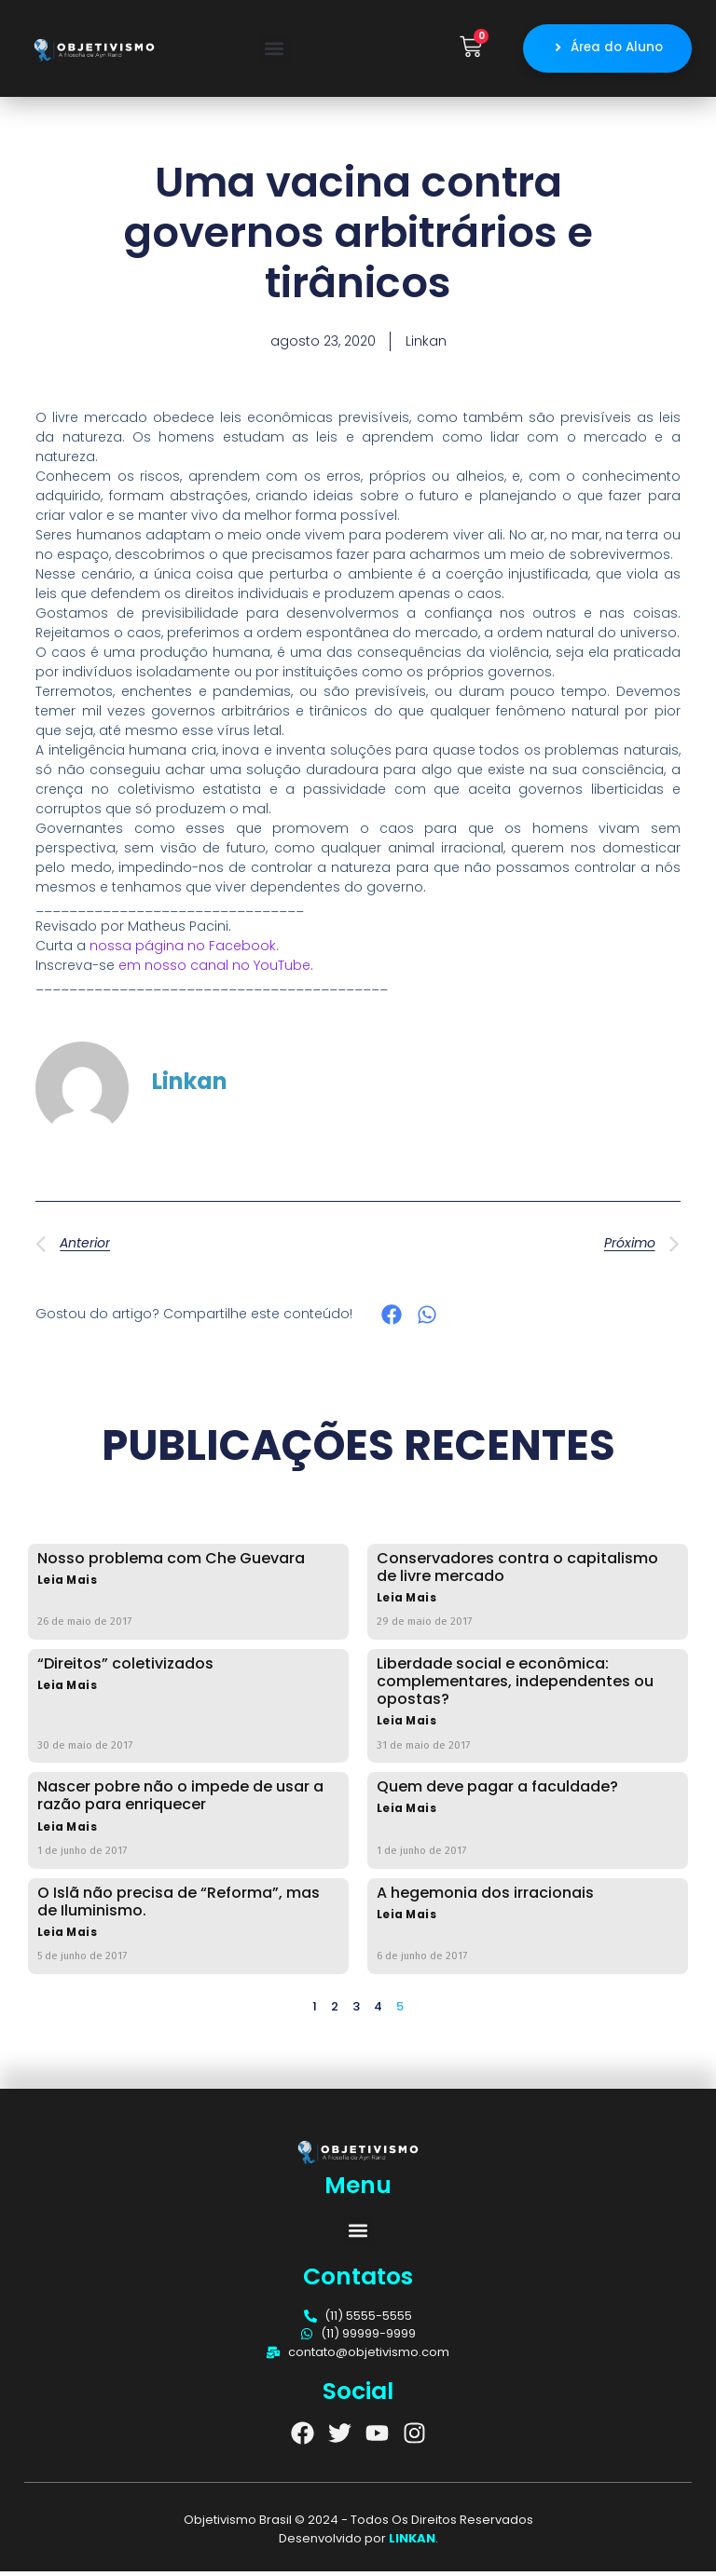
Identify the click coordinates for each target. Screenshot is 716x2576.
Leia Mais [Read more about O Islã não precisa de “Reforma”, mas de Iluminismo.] (67, 1937)
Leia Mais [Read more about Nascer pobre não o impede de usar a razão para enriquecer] (67, 1832)
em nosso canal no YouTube (214, 970)
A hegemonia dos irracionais (485, 1897)
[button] (274, 50)
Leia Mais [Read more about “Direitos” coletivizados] (67, 1690)
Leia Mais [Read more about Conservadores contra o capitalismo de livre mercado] (406, 1603)
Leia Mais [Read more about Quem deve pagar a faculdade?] (406, 1813)
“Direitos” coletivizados (125, 1668)
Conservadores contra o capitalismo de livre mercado (517, 1571)
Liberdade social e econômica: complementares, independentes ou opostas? (515, 1685)
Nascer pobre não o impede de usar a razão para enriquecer (180, 1800)
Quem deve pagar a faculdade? (497, 1791)
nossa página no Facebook (183, 950)
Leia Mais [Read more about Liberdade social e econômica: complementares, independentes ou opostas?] (406, 1726)
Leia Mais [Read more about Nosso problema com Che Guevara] (67, 1585)
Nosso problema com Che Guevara (171, 1563)
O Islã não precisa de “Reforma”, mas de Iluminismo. (178, 1906)
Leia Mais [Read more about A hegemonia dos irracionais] (406, 1920)
